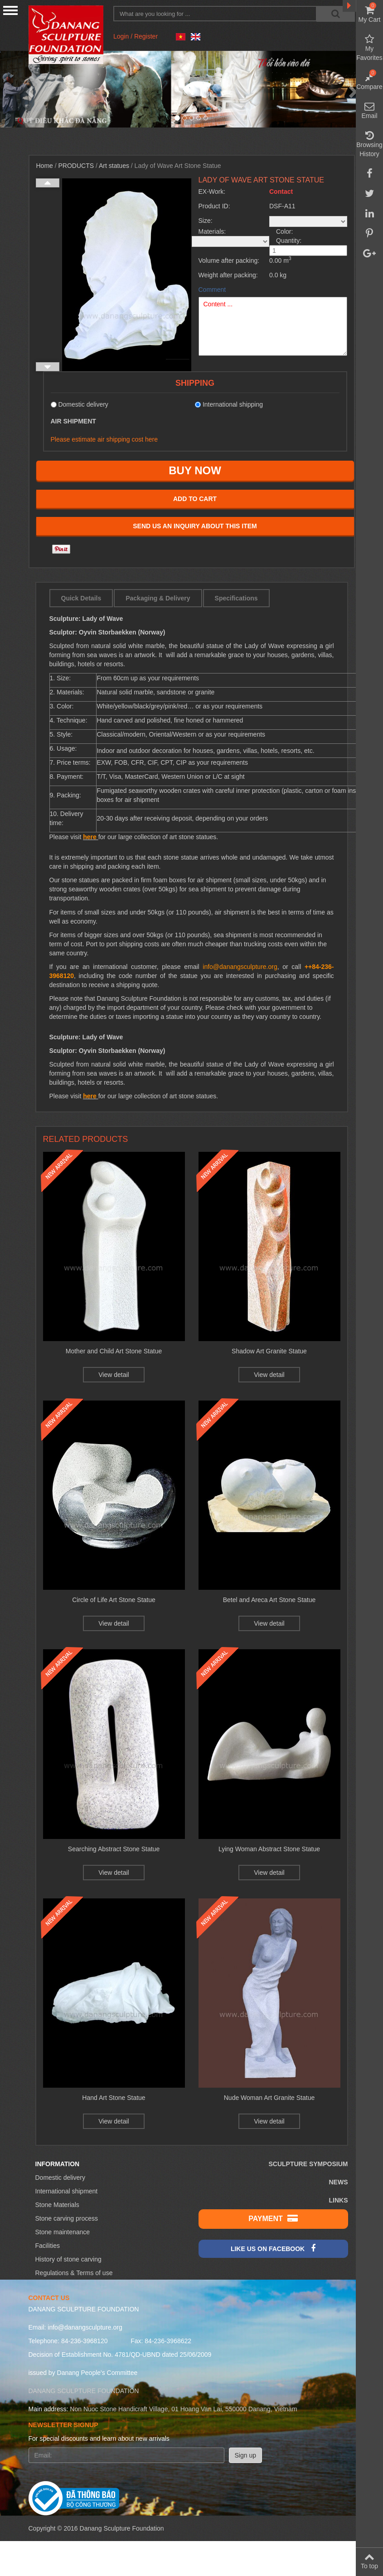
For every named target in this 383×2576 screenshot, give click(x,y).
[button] (29, 89)
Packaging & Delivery (158, 598)
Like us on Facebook (273, 2248)
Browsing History (369, 143)
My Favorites (369, 47)
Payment (273, 2218)
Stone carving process (66, 2218)
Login (121, 36)
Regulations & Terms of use (74, 2272)
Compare (369, 81)
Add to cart (195, 498)
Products (76, 165)
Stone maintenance (62, 2232)
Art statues (114, 165)
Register (146, 36)
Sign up (245, 2455)
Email (369, 110)
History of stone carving (68, 2259)
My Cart (369, 14)
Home (44, 165)
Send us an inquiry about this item (195, 526)
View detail (113, 1374)
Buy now (195, 470)
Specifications (236, 598)
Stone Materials (57, 2204)
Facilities (47, 2245)
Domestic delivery (60, 2177)
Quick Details (81, 598)
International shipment (66, 2191)
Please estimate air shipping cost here (104, 439)
